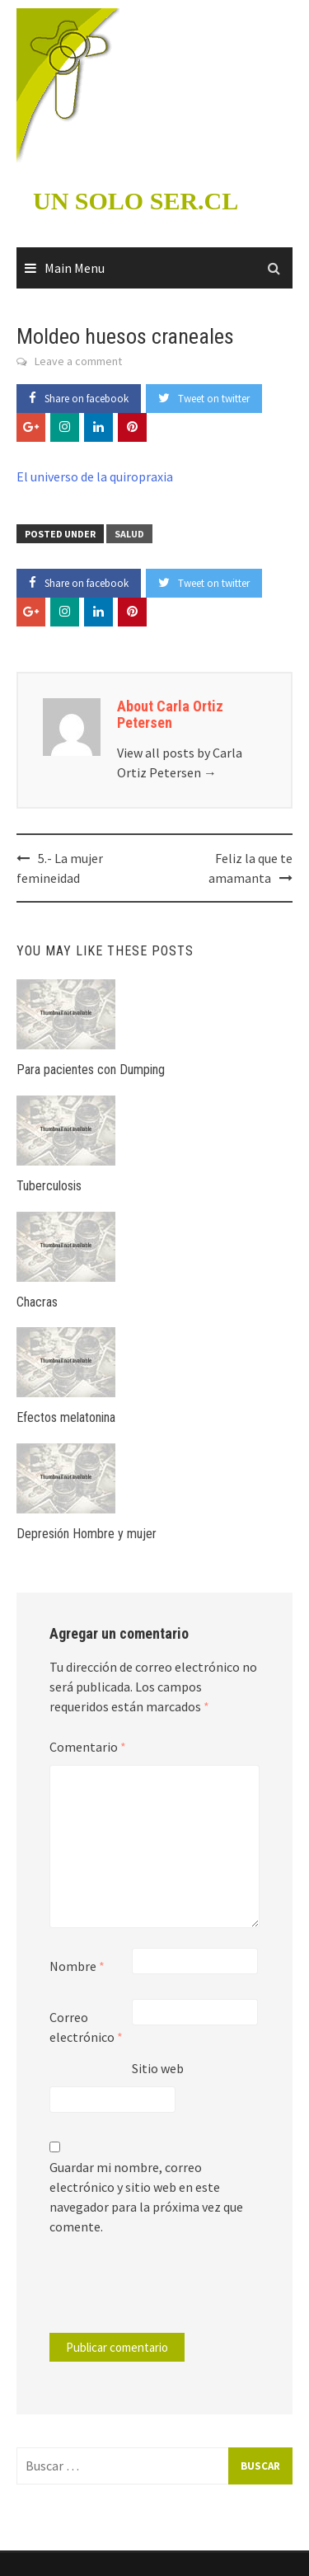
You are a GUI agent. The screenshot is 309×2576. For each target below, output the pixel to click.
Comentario (87, 1746)
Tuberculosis (49, 1186)
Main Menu (74, 268)
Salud (129, 534)
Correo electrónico (86, 2027)
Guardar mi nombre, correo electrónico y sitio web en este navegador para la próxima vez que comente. (146, 2197)
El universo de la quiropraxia (94, 476)
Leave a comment (78, 361)
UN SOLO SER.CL (135, 200)
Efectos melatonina (65, 1417)
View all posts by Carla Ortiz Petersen (179, 762)
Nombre (77, 1966)
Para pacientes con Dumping (90, 1069)
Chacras (37, 1302)
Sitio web (158, 2068)
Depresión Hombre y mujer (86, 1533)
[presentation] (161, 2292)
